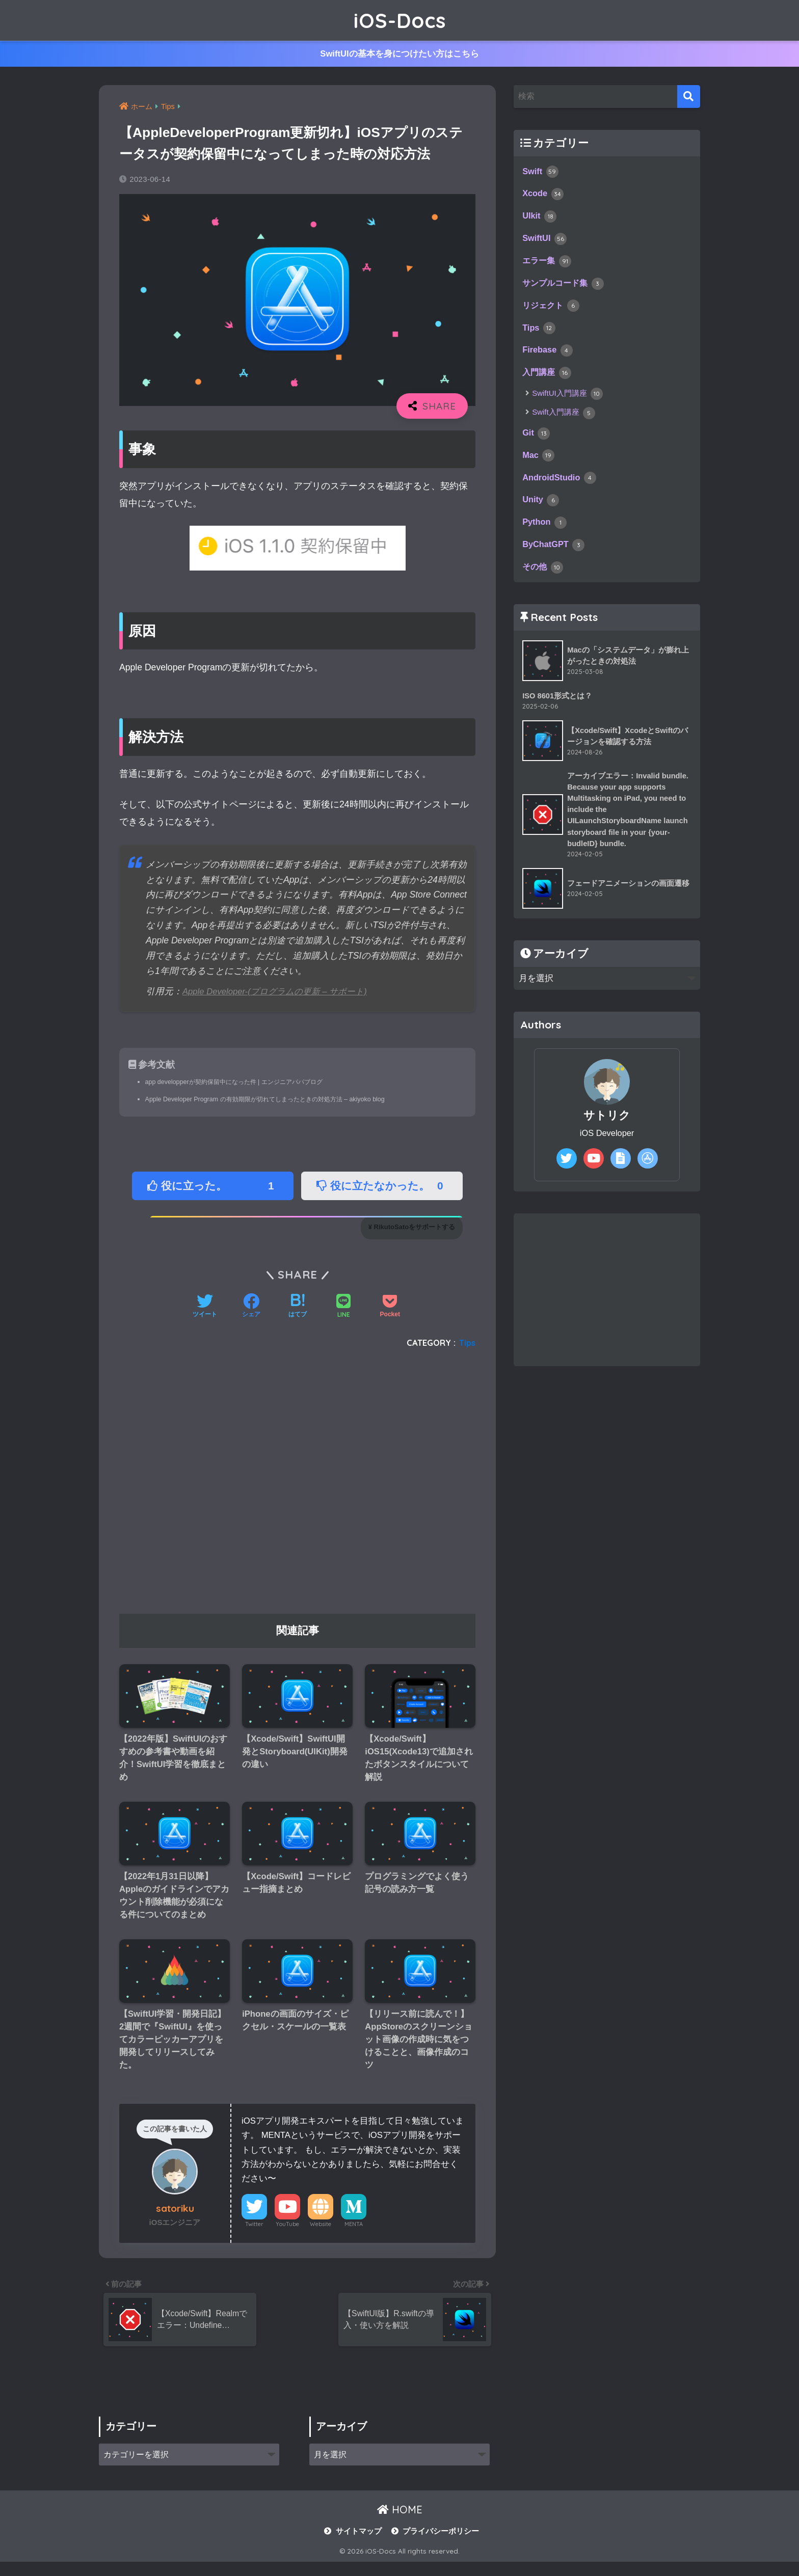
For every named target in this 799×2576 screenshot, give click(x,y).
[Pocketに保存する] (390, 1307)
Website (320, 2234)
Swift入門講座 (563, 422)
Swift (541, 173)
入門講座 (547, 382)
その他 (543, 583)
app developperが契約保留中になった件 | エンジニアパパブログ (240, 1082)
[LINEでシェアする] (343, 1308)
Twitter (254, 2234)
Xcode (543, 196)
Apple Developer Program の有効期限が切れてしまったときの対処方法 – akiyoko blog (273, 1099)
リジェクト (552, 312)
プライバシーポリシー (441, 2545)
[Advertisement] (297, 1485)
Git (536, 443)
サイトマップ (359, 2545)
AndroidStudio (560, 489)
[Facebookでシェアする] (251, 1307)
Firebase (548, 358)
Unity (541, 513)
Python (545, 536)
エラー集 (547, 266)
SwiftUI (545, 243)
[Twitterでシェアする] (205, 1307)
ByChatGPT (555, 559)
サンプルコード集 (565, 289)
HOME (399, 2523)
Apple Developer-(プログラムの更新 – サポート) (280, 992)
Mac (538, 466)
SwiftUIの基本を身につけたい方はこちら (399, 54)
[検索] (688, 97)
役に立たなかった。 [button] (382, 1186)
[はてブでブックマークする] (297, 1307)
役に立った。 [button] (213, 1186)
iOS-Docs (400, 20)
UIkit (539, 219)
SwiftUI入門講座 (567, 403)
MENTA (353, 2234)
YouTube (287, 2234)
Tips (466, 1343)
